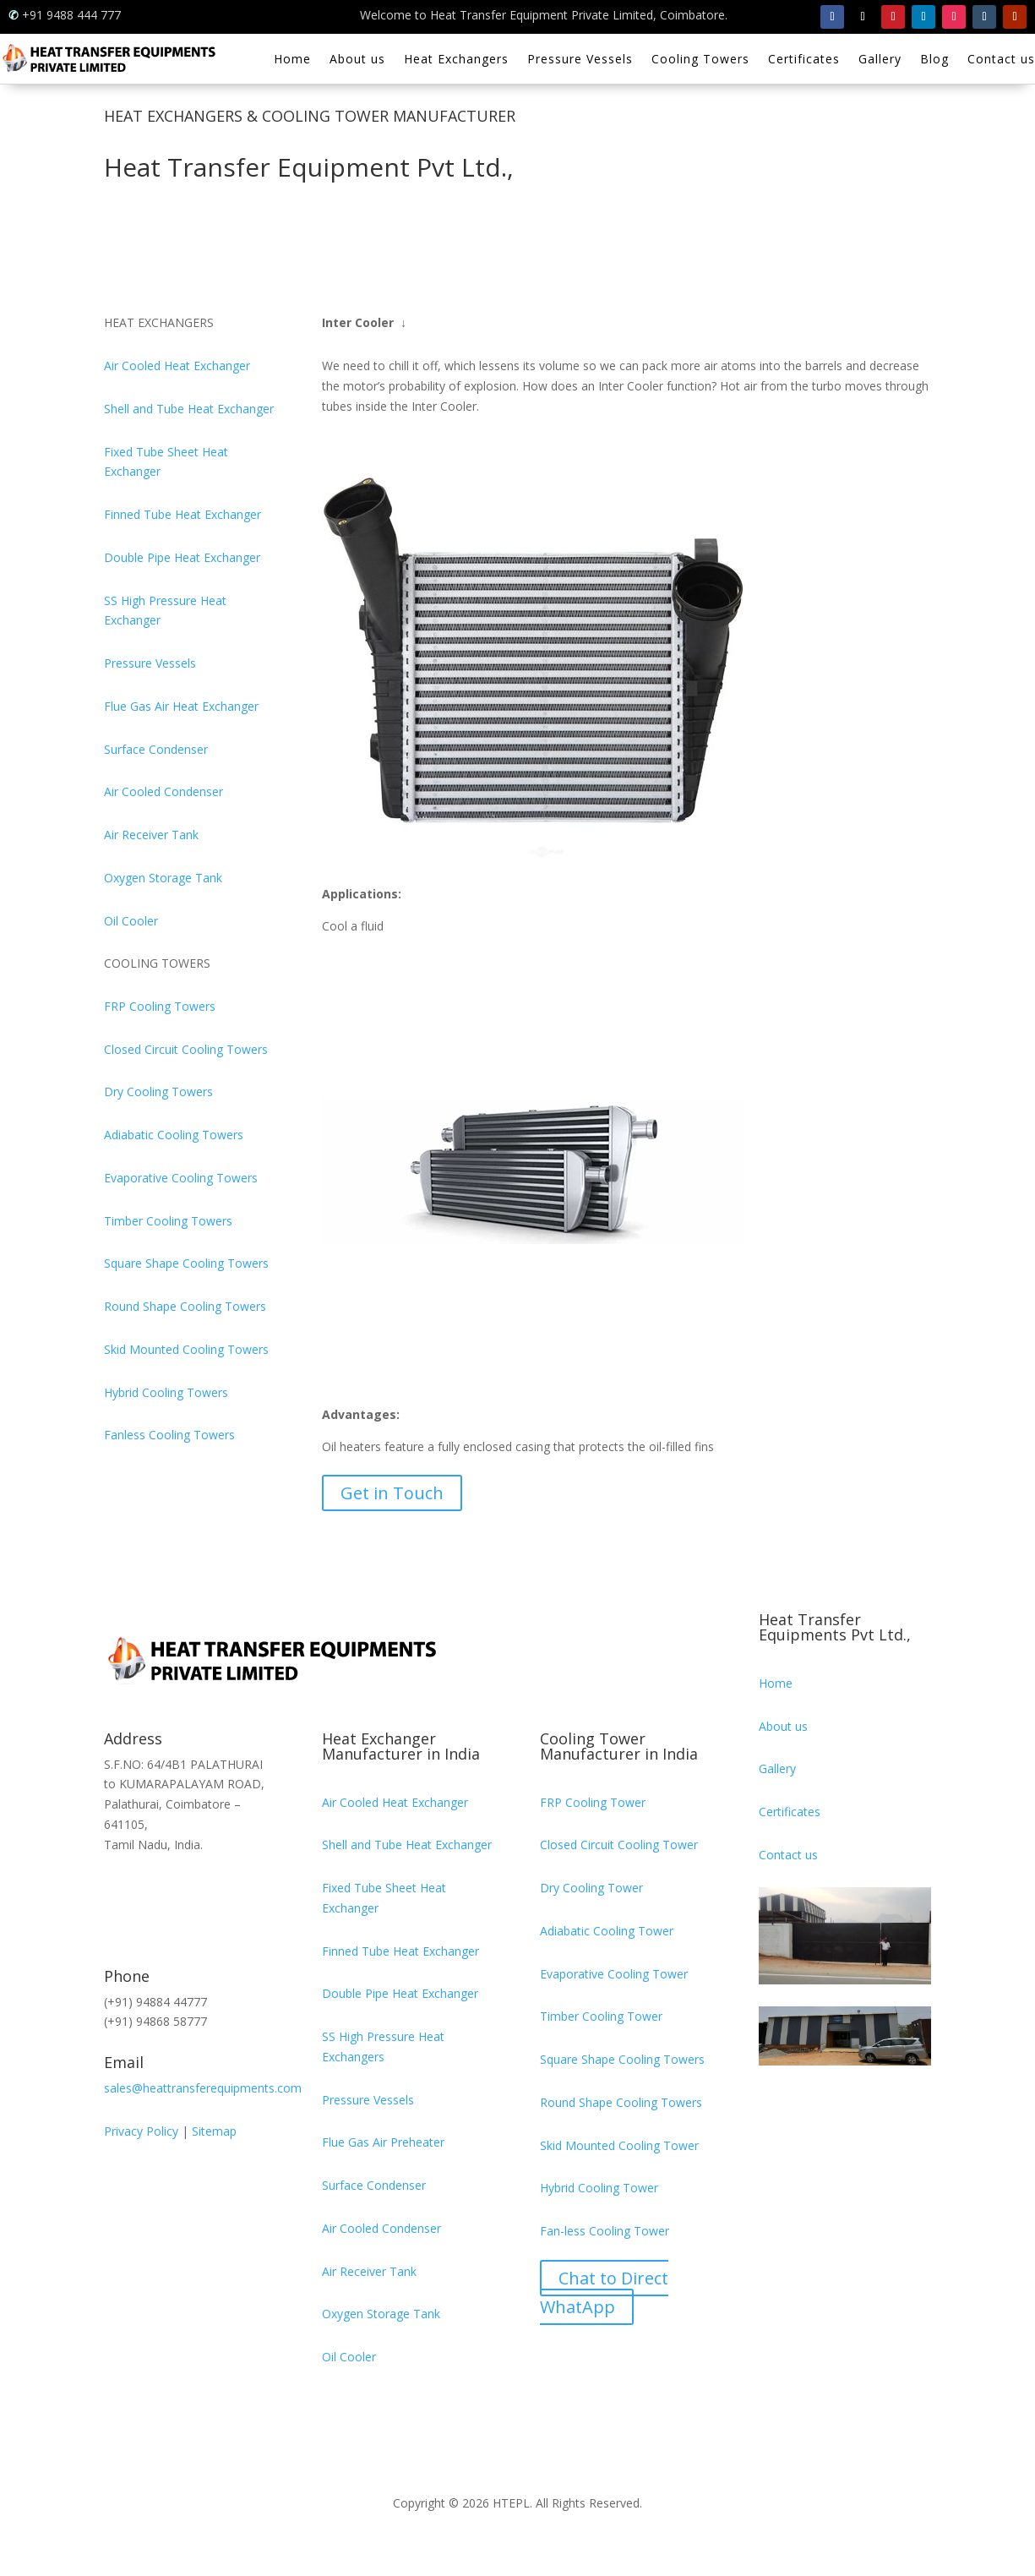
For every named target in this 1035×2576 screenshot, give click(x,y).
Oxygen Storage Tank (163, 878)
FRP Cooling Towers (159, 1006)
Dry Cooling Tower (591, 1888)
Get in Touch (392, 1493)
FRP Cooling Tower (593, 1802)
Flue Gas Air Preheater (383, 2142)
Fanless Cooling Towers (169, 1435)
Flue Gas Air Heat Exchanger (181, 706)
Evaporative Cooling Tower (614, 1974)
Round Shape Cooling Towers (185, 1306)
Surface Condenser (156, 749)
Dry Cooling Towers (158, 1091)
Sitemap (214, 2131)
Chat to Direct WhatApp (604, 2292)
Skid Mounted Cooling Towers (186, 1349)
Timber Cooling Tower (601, 2016)
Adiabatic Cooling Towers (173, 1135)
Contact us (1001, 60)
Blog (934, 60)
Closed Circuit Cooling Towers (186, 1049)
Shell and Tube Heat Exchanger (189, 409)
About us (357, 60)
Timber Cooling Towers (168, 1221)
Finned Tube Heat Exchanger (182, 514)
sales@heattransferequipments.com (203, 2088)
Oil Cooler (131, 921)
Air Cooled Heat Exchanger (177, 365)
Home (292, 60)
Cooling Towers (700, 60)
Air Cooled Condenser (163, 791)
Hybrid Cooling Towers (166, 1392)
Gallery (880, 60)
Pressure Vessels (580, 60)
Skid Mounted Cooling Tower (619, 2145)
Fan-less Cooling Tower (604, 2231)
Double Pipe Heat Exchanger (182, 557)
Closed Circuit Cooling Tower (619, 1844)
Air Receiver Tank (151, 835)
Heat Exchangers (456, 60)
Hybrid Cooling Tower (599, 2188)
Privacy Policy (141, 2131)
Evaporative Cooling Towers (181, 1178)
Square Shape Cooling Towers (186, 1263)
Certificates (804, 60)
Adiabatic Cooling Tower (606, 1931)
